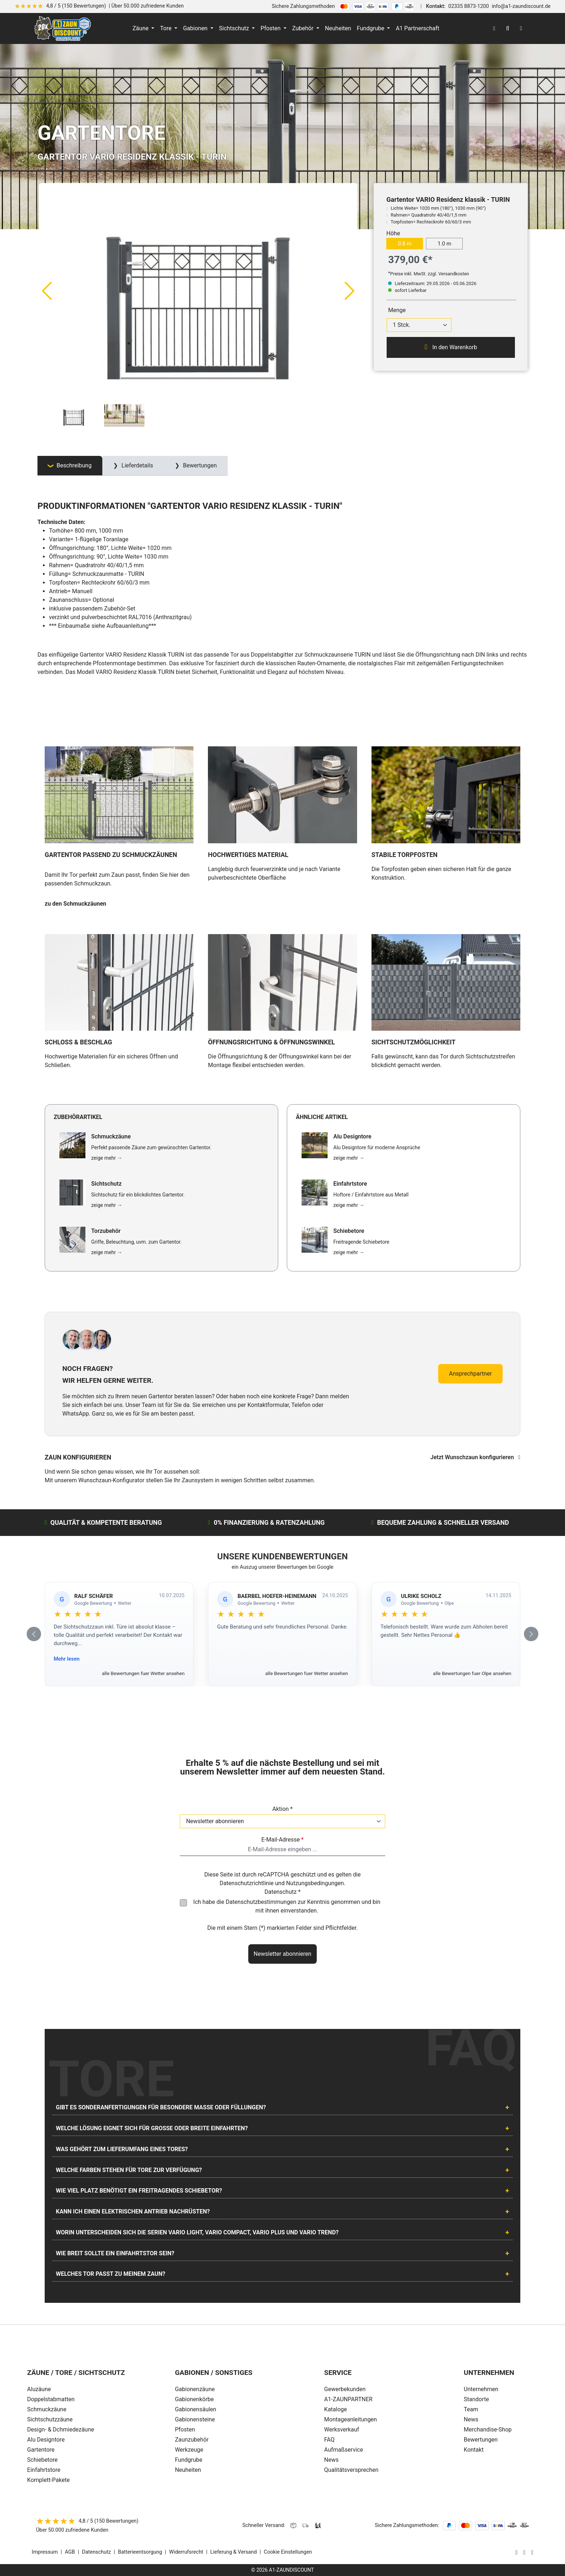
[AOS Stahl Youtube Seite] (532, 2552)
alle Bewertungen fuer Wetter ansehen (143, 1673)
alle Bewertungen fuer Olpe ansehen (472, 1673)
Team (471, 2409)
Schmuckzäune (46, 2409)
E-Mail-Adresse (282, 1839)
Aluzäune (39, 2389)
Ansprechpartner (470, 1373)
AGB (70, 2552)
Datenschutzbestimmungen (261, 1901)
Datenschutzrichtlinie (246, 1883)
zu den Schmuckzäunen (75, 903)
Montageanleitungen (350, 2419)
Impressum (45, 2552)
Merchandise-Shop (488, 2429)
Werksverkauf (341, 2429)
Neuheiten (188, 2469)
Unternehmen (481, 2389)
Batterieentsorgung (140, 2552)
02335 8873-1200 (468, 6)
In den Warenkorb (451, 347)
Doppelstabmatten (51, 2399)
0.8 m (404, 243)
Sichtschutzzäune (49, 2419)
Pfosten (185, 2429)
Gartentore (40, 2449)
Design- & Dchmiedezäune (60, 2429)
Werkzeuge (189, 2449)
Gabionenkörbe (194, 2399)
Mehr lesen (67, 1659)
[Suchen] (508, 28)
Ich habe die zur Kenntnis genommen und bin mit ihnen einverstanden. (286, 1906)
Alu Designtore (45, 2439)
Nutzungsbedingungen (315, 1883)
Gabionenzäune (195, 2389)
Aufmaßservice (343, 2449)
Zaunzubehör (192, 2439)
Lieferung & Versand (233, 2552)
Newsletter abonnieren (282, 1953)
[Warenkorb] (521, 28)
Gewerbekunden (345, 2389)
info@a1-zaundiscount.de (521, 6)
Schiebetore (42, 2459)
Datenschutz (96, 2552)
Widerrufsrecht (186, 2552)
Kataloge (335, 2409)
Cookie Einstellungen (288, 2552)
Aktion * (282, 1809)
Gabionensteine (195, 2419)
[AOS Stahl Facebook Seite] (524, 2552)
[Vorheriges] (46, 290)
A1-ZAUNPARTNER (348, 2399)
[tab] (69, 466)
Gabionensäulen (195, 2409)
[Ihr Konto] (494, 28)
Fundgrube (188, 2459)
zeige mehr (106, 1158)
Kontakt (474, 2449)
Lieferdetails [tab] (136, 465)
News (331, 2459)
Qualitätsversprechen (351, 2469)
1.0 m (444, 243)
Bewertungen (481, 2439)
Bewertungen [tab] (199, 465)
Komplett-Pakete (48, 2480)
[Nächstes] (350, 290)
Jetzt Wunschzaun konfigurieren (475, 1457)
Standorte (476, 2399)
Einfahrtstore (43, 2469)
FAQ (329, 2439)
